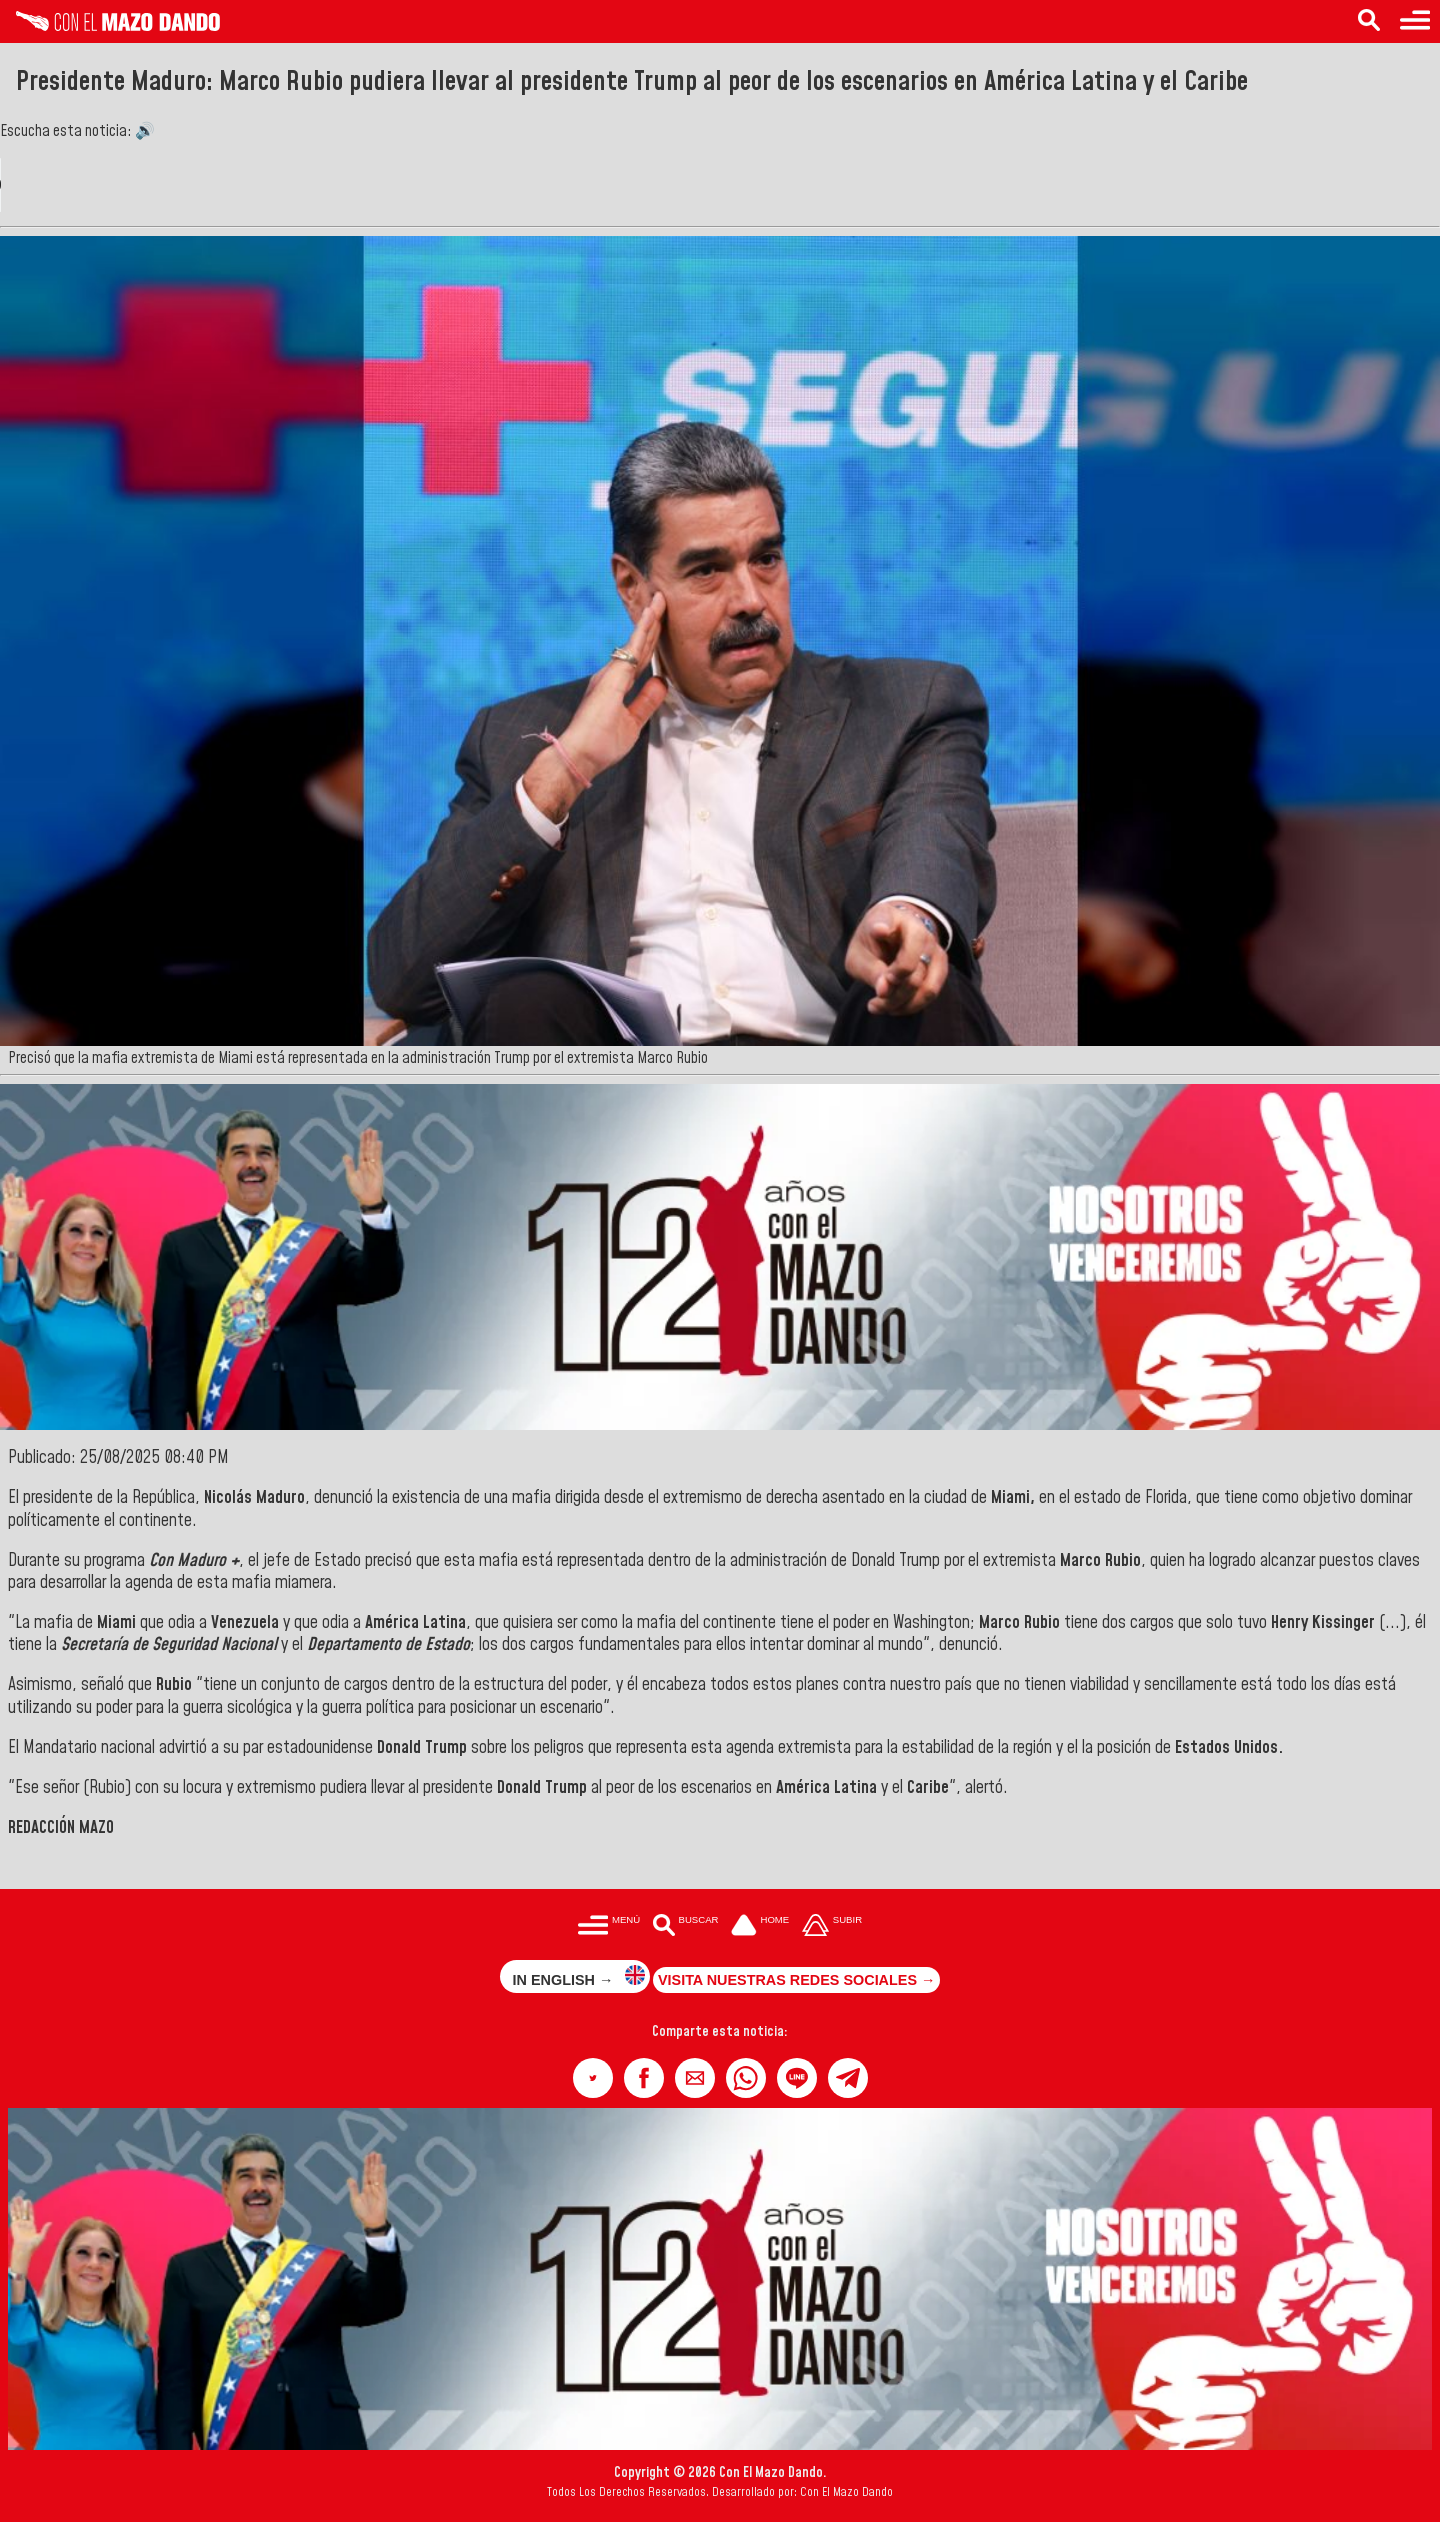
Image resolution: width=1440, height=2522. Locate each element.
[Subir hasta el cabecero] (832, 1927)
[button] (593, 2078)
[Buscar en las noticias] (1369, 21)
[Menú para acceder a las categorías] (1415, 21)
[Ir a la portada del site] (760, 1927)
